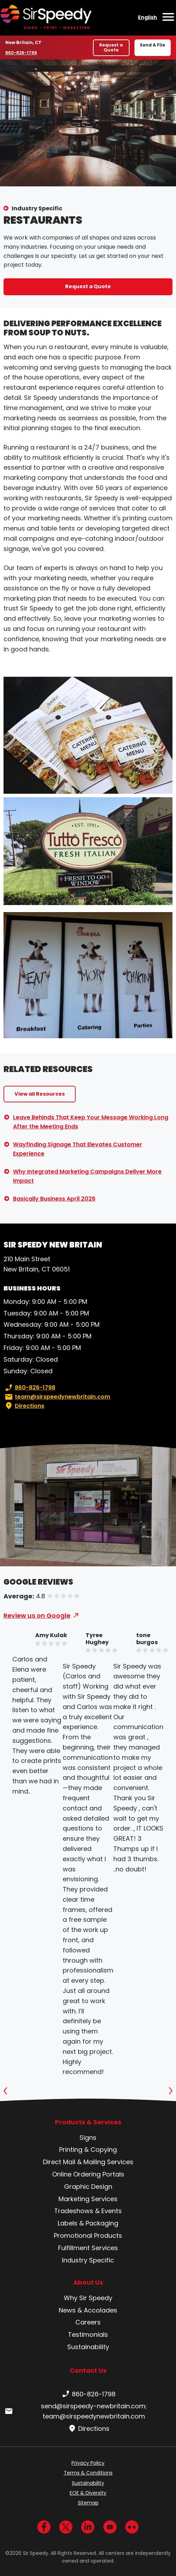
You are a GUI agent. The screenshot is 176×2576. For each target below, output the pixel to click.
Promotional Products (88, 2235)
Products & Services (88, 2122)
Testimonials (88, 2334)
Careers (88, 2322)
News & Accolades (88, 2310)
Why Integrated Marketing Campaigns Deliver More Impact (87, 1176)
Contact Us (88, 2370)
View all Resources (39, 1093)
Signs (88, 2137)
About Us (88, 2282)
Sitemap (88, 2502)
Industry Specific (37, 208)
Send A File (152, 45)
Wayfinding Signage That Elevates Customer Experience (77, 1149)
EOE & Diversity (88, 2492)
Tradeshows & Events (88, 2210)
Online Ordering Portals (88, 2174)
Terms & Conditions (88, 2472)
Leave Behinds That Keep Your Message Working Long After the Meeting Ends (90, 1122)
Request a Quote (111, 47)
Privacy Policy (88, 2462)
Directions (24, 1406)
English (147, 17)
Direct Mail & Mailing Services (88, 2161)
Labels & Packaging (88, 2223)
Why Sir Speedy (88, 2297)
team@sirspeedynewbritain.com (57, 1396)
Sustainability (88, 2346)
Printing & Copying (88, 2149)
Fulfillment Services (88, 2247)
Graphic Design (88, 2186)
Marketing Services (88, 2198)
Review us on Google (37, 1615)
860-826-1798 (21, 52)
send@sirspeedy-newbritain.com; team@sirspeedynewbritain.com (75, 2411)
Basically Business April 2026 (54, 1199)
